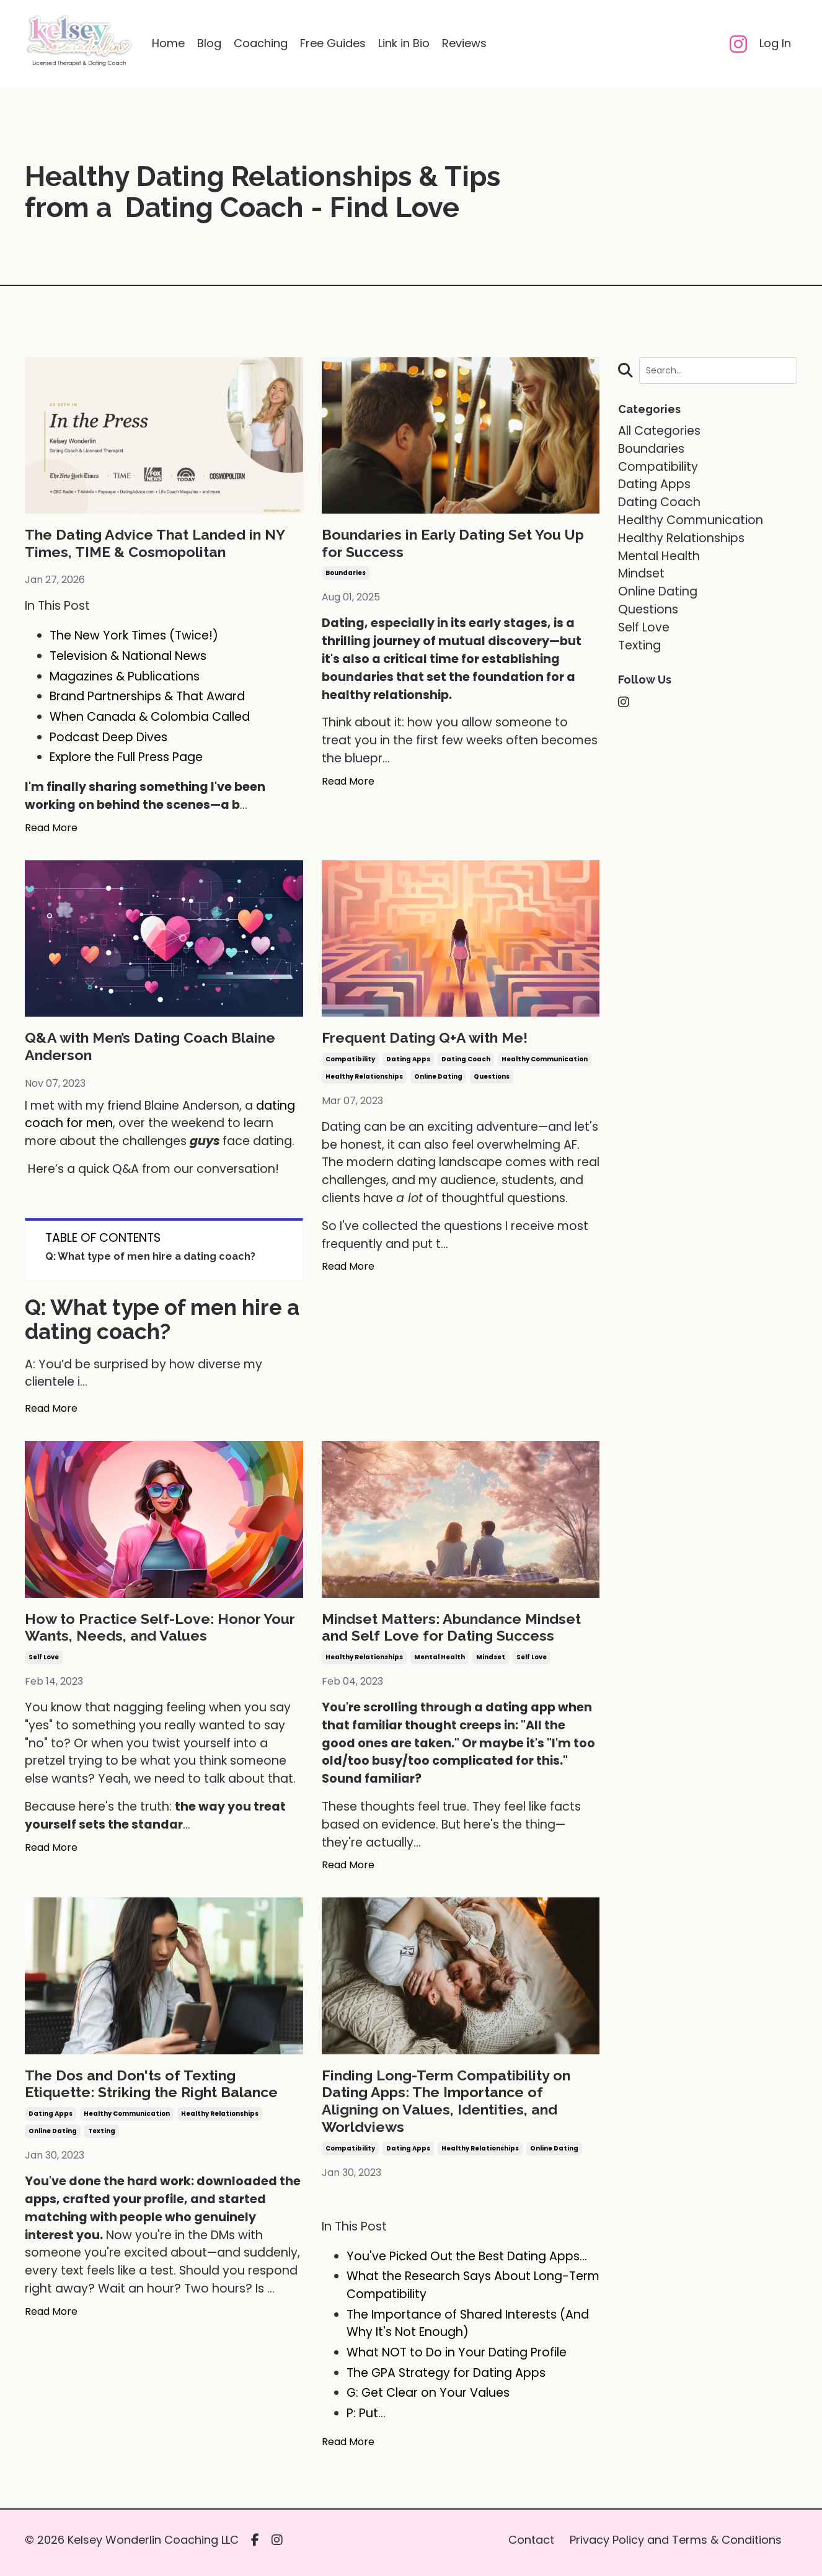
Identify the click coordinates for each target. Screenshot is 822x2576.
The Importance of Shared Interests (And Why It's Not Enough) (468, 2329)
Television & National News (128, 657)
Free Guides (333, 43)
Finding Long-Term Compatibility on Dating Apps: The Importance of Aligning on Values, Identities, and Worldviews (450, 2105)
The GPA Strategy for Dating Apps (446, 2379)
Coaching (261, 43)
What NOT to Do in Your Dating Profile (457, 2358)
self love (44, 1660)
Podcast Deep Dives (108, 738)
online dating (438, 1078)
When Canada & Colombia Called (150, 718)
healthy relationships (364, 1078)
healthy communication (545, 1061)
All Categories (659, 430)
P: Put (362, 2419)
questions (492, 1078)
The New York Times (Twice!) (134, 637)
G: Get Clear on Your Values (428, 2399)
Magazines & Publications (125, 677)
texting (101, 2136)
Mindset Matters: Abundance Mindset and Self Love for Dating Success (456, 1630)
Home (168, 43)
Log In (775, 43)
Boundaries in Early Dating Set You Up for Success (457, 543)
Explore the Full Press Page (126, 758)
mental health (439, 1660)
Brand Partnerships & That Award (147, 697)
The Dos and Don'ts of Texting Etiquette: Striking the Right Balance (156, 2088)
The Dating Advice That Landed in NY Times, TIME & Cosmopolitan (159, 543)
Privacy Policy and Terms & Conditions (676, 2546)
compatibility (350, 1061)
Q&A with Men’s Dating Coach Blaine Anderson (154, 1048)
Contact (531, 2546)
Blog (209, 43)
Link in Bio (404, 43)
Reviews (464, 43)
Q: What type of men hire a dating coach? (150, 1259)
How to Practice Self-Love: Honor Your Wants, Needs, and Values (163, 1630)
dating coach (465, 1061)
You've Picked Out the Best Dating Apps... (467, 2262)
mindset (490, 1660)
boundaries (345, 574)
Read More (51, 829)
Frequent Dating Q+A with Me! (427, 1039)
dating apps (408, 1061)
